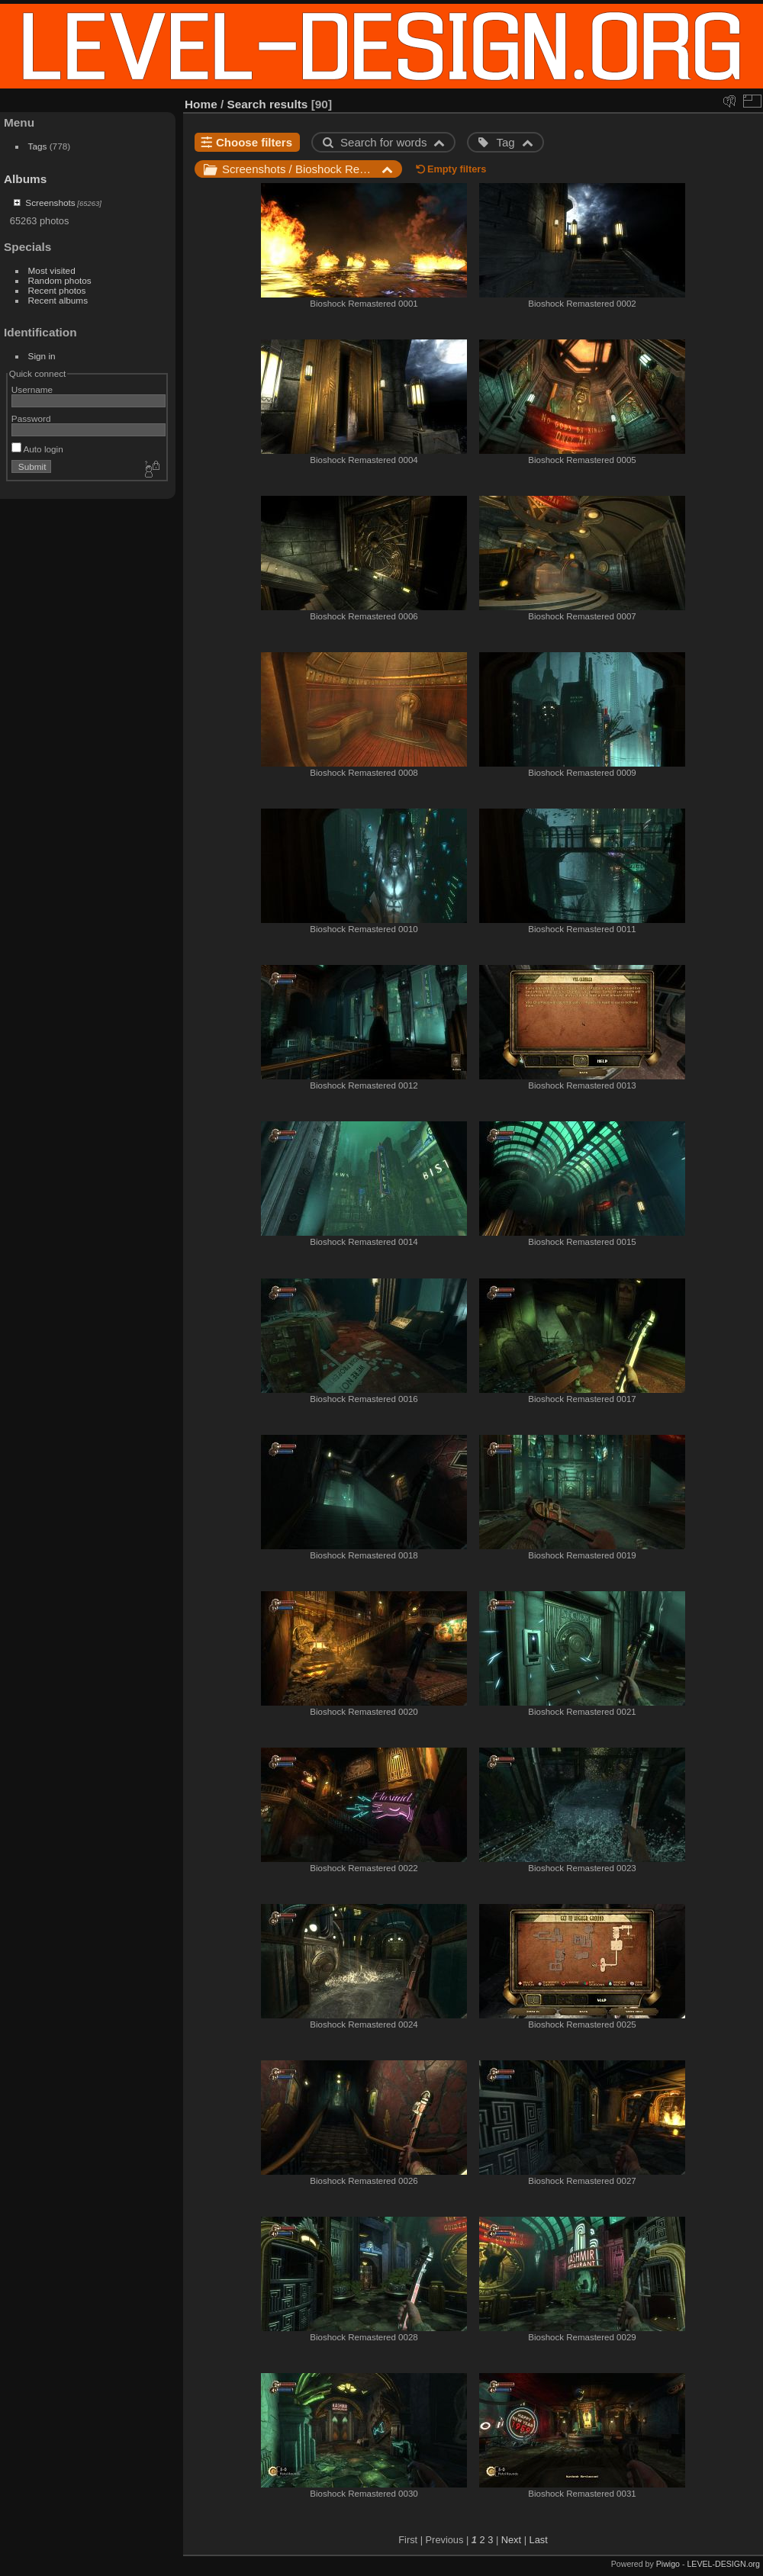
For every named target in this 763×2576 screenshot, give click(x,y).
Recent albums (58, 300)
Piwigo (668, 2563)
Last (539, 2539)
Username (32, 389)
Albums (25, 178)
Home (201, 104)
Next (511, 2539)
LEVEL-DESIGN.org (723, 2563)
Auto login (37, 449)
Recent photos (57, 290)
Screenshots (50, 202)
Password (31, 418)
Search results (267, 104)
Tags (37, 146)
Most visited (52, 270)
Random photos (60, 280)
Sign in (42, 356)
